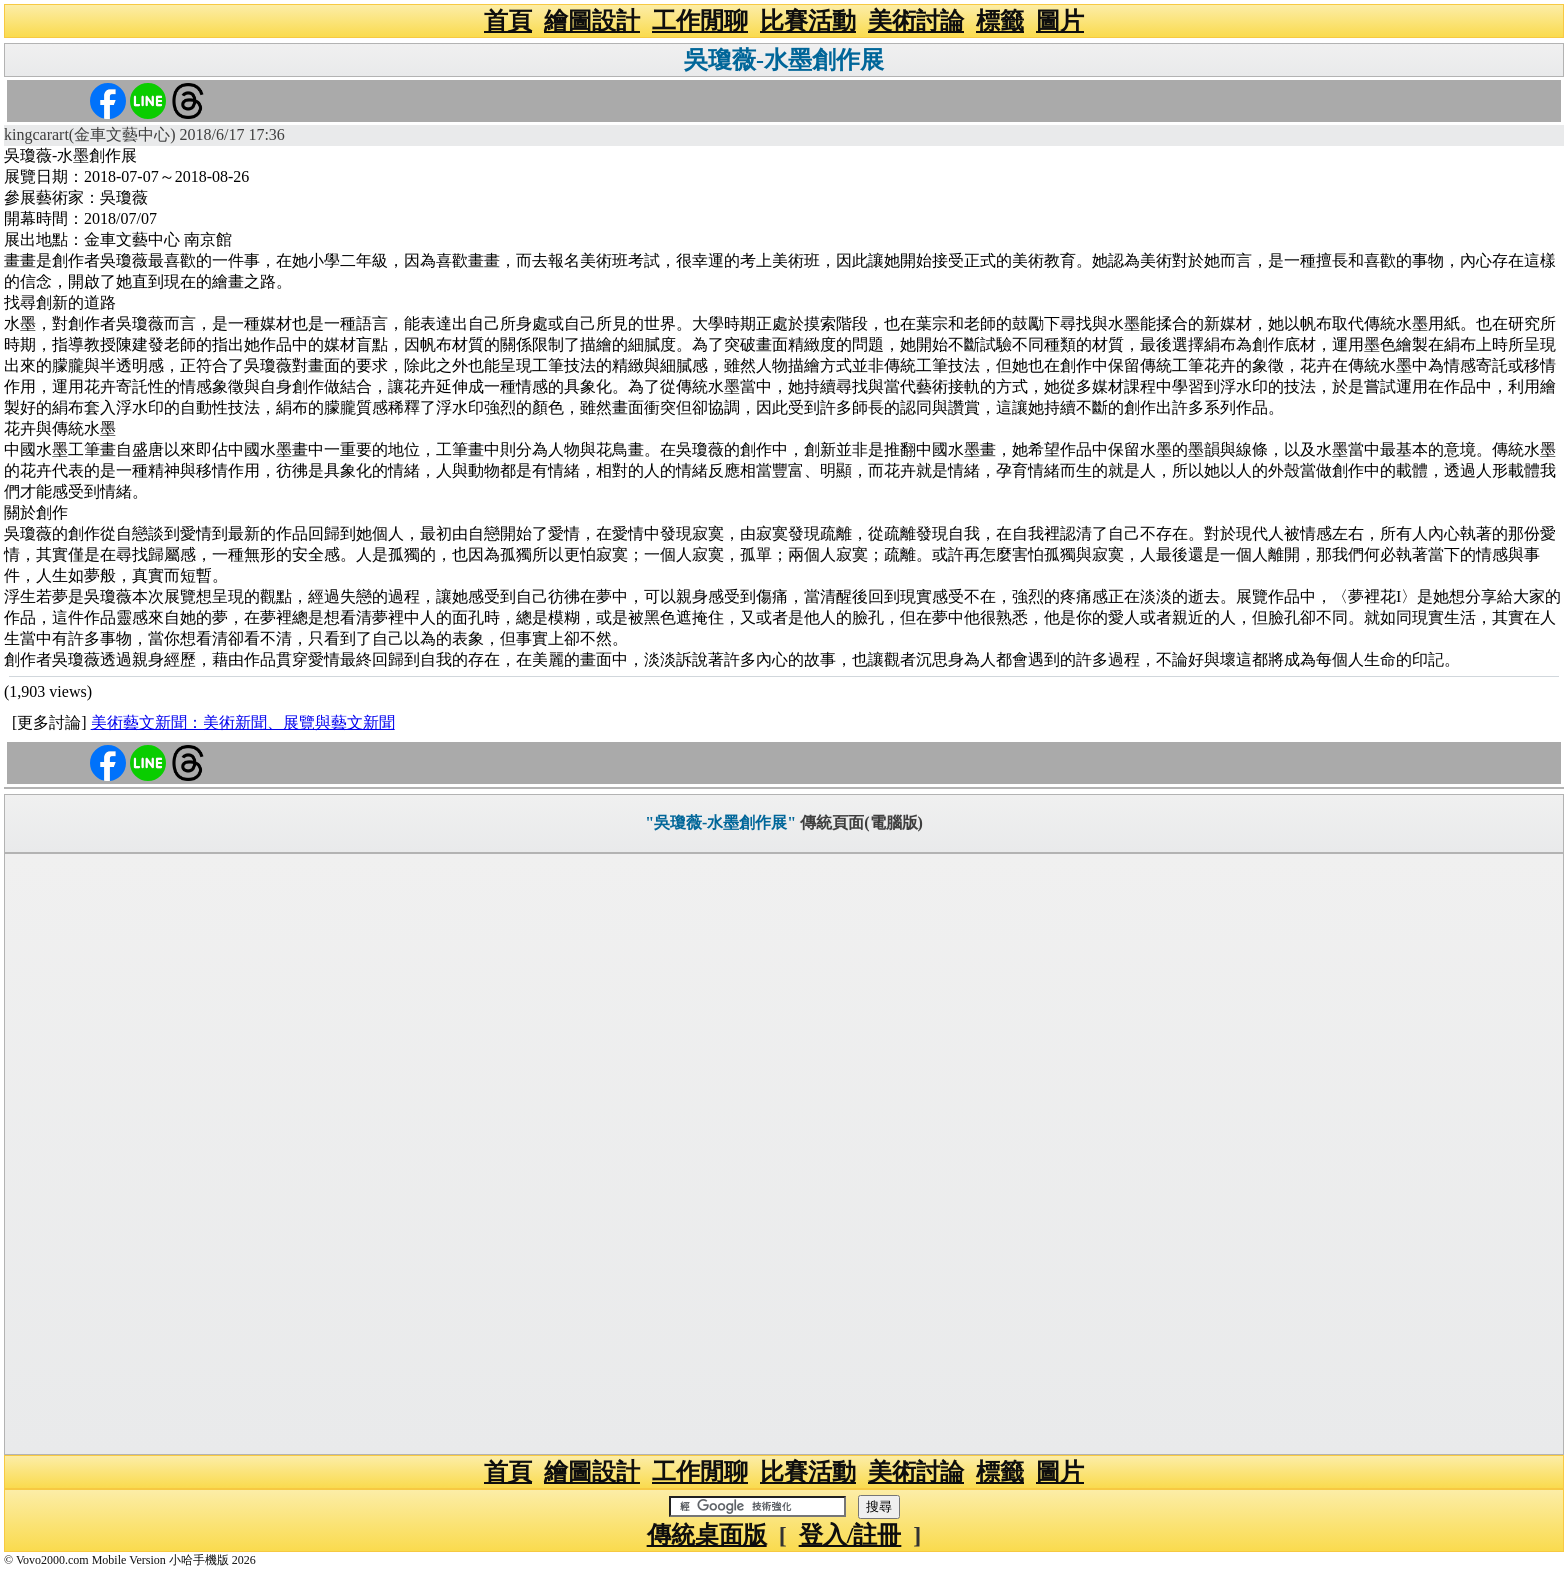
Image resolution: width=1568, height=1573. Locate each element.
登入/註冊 (850, 1535)
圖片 (1060, 21)
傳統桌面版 (707, 1535)
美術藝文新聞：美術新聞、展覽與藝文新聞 (243, 722)
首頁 (508, 21)
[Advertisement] (784, 1154)
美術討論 (916, 21)
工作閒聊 (700, 21)
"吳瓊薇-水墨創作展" (720, 822)
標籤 (1000, 21)
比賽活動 (808, 21)
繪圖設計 (592, 21)
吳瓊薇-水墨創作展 (784, 60)
